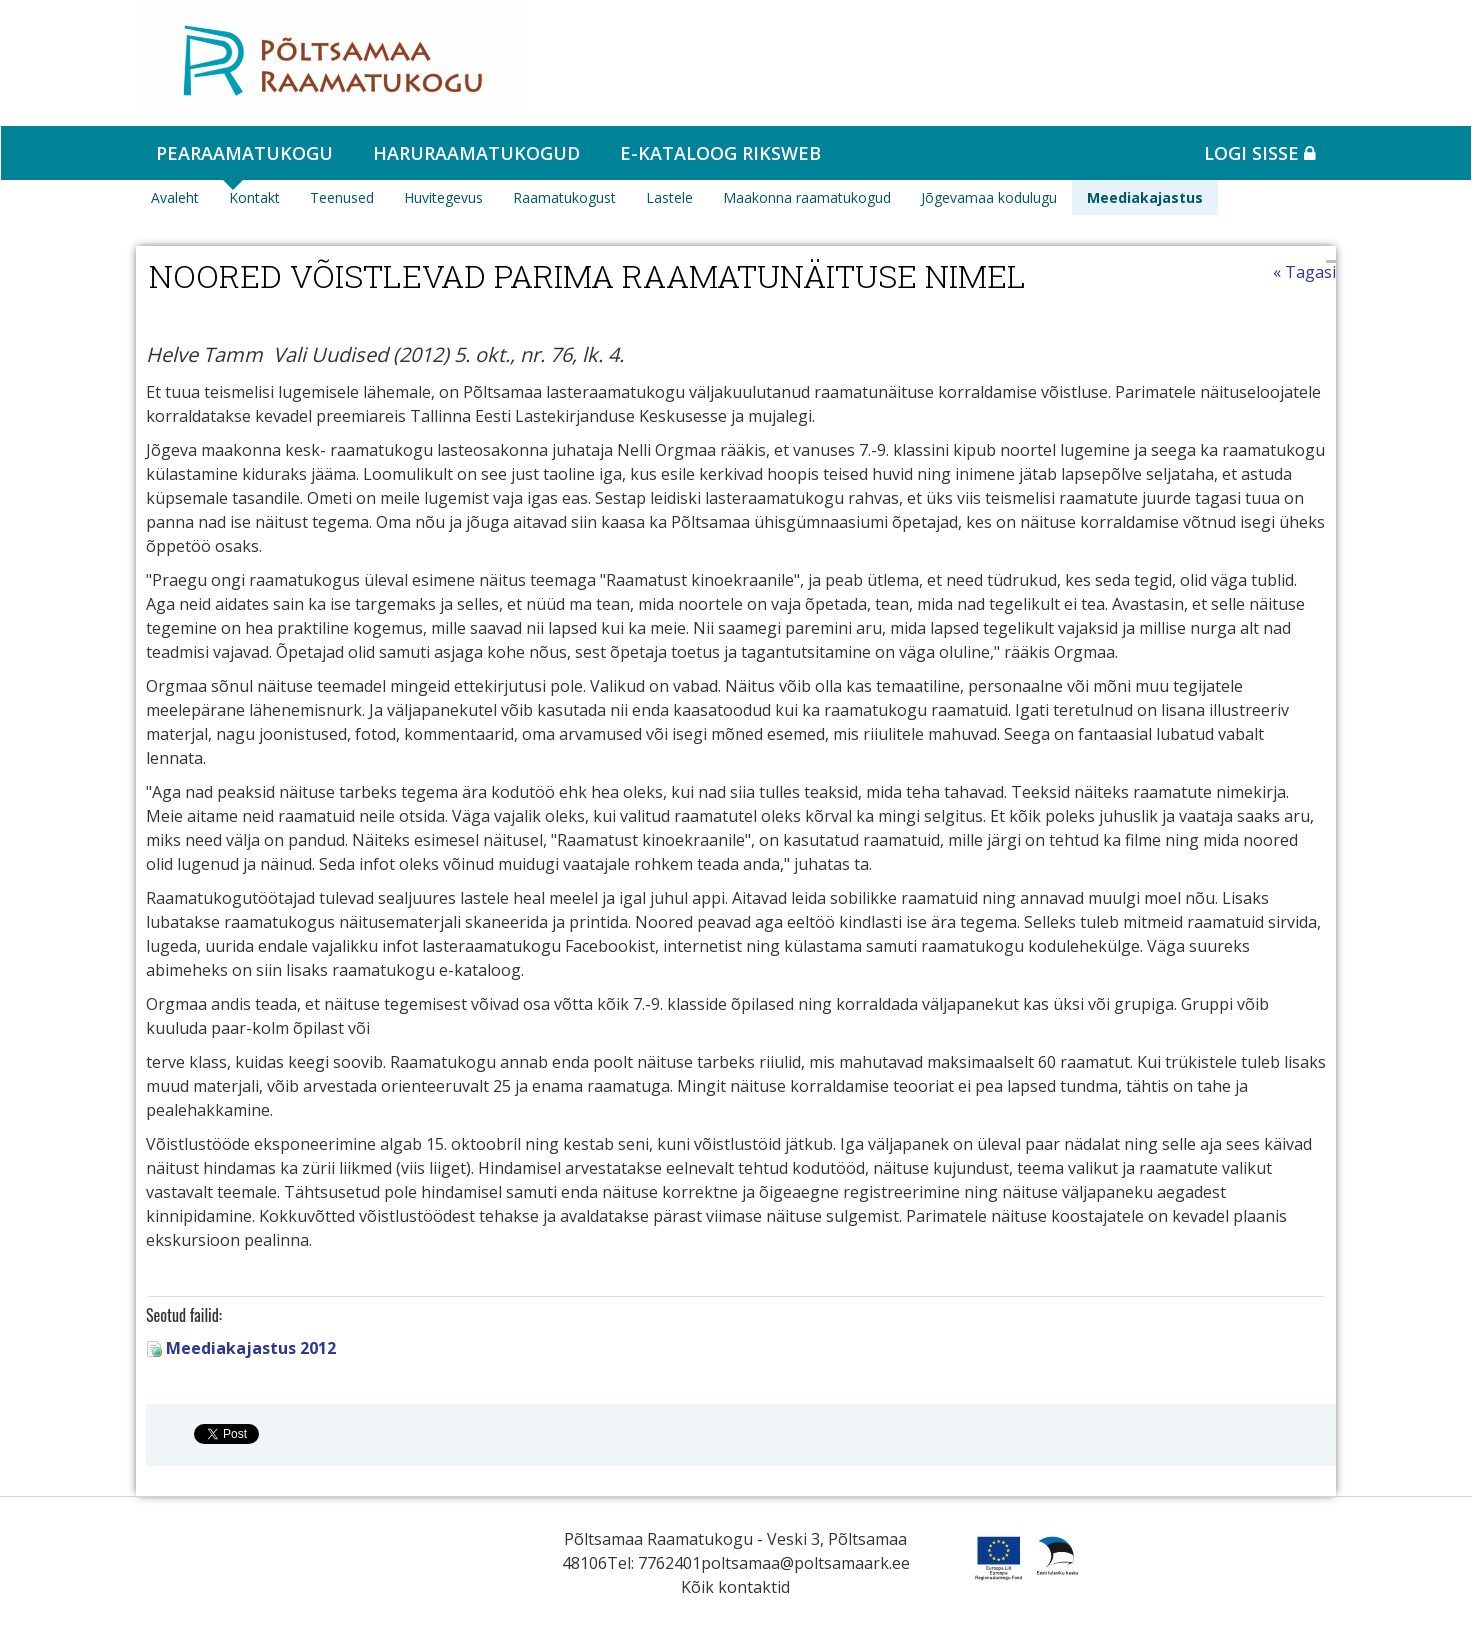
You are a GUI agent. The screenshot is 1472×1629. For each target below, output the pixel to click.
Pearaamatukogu (244, 153)
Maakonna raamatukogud (807, 197)
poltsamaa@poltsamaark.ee (805, 1563)
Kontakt (254, 197)
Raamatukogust (564, 197)
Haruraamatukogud (476, 153)
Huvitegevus (443, 197)
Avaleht (175, 197)
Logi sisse (1260, 153)
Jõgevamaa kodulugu (989, 197)
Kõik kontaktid (735, 1587)
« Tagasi (1304, 272)
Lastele (669, 197)
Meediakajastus (1145, 197)
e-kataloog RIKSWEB (720, 153)
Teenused (342, 197)
